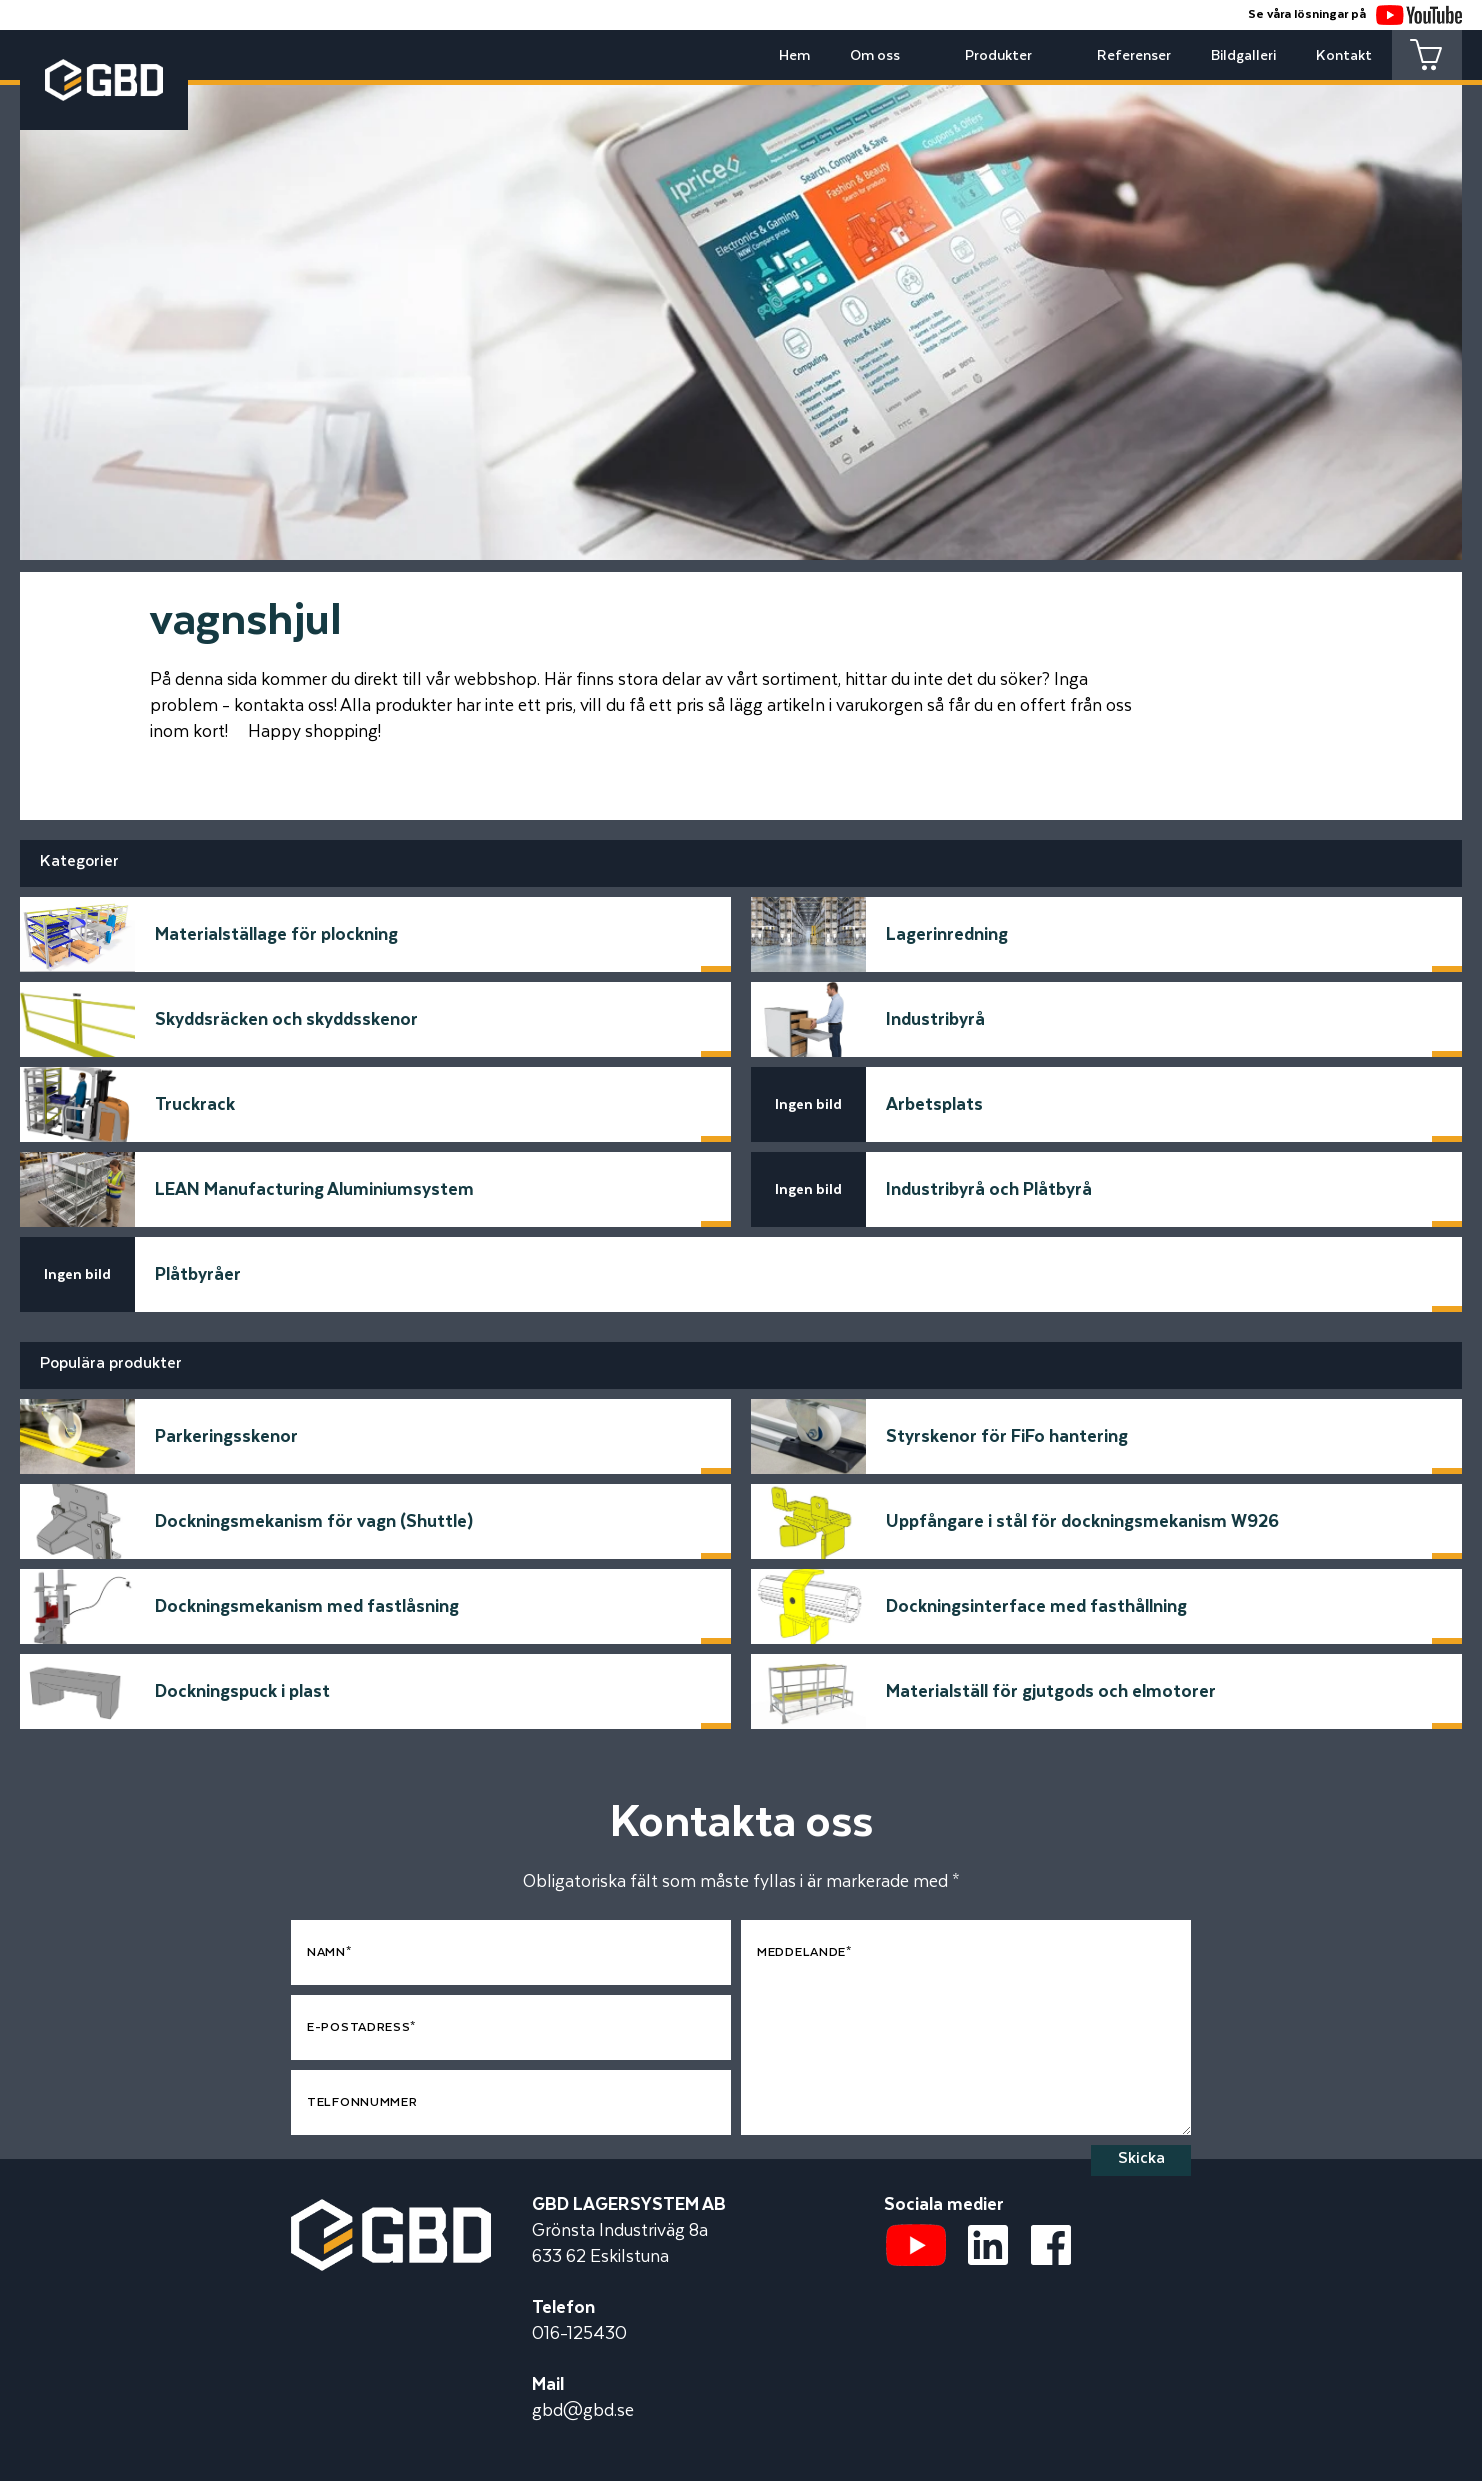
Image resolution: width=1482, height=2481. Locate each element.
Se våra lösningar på (1355, 14)
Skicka (1141, 2158)
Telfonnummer (362, 2102)
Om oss (875, 56)
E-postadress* (361, 2027)
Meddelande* (804, 1952)
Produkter (998, 56)
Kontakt (1344, 56)
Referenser (1134, 56)
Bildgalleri (1243, 56)
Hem (794, 56)
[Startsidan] (391, 2212)
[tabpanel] (741, 307)
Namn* (329, 1952)
